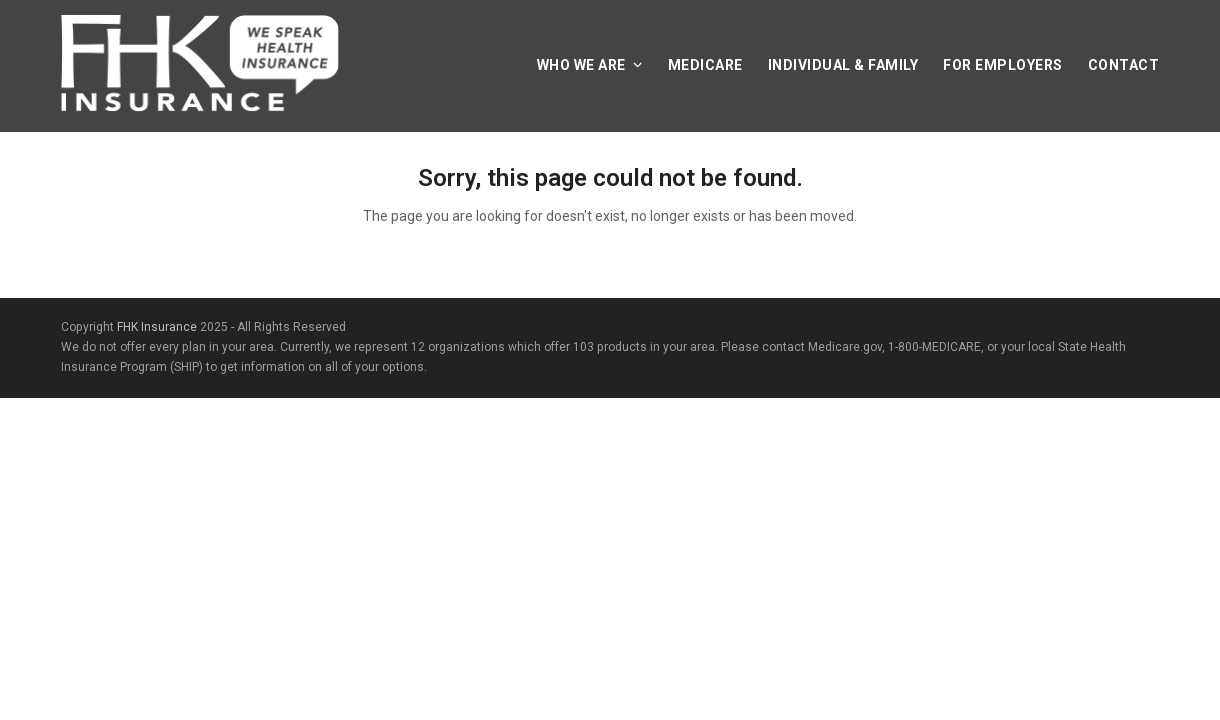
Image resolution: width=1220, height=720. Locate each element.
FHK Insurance (157, 327)
